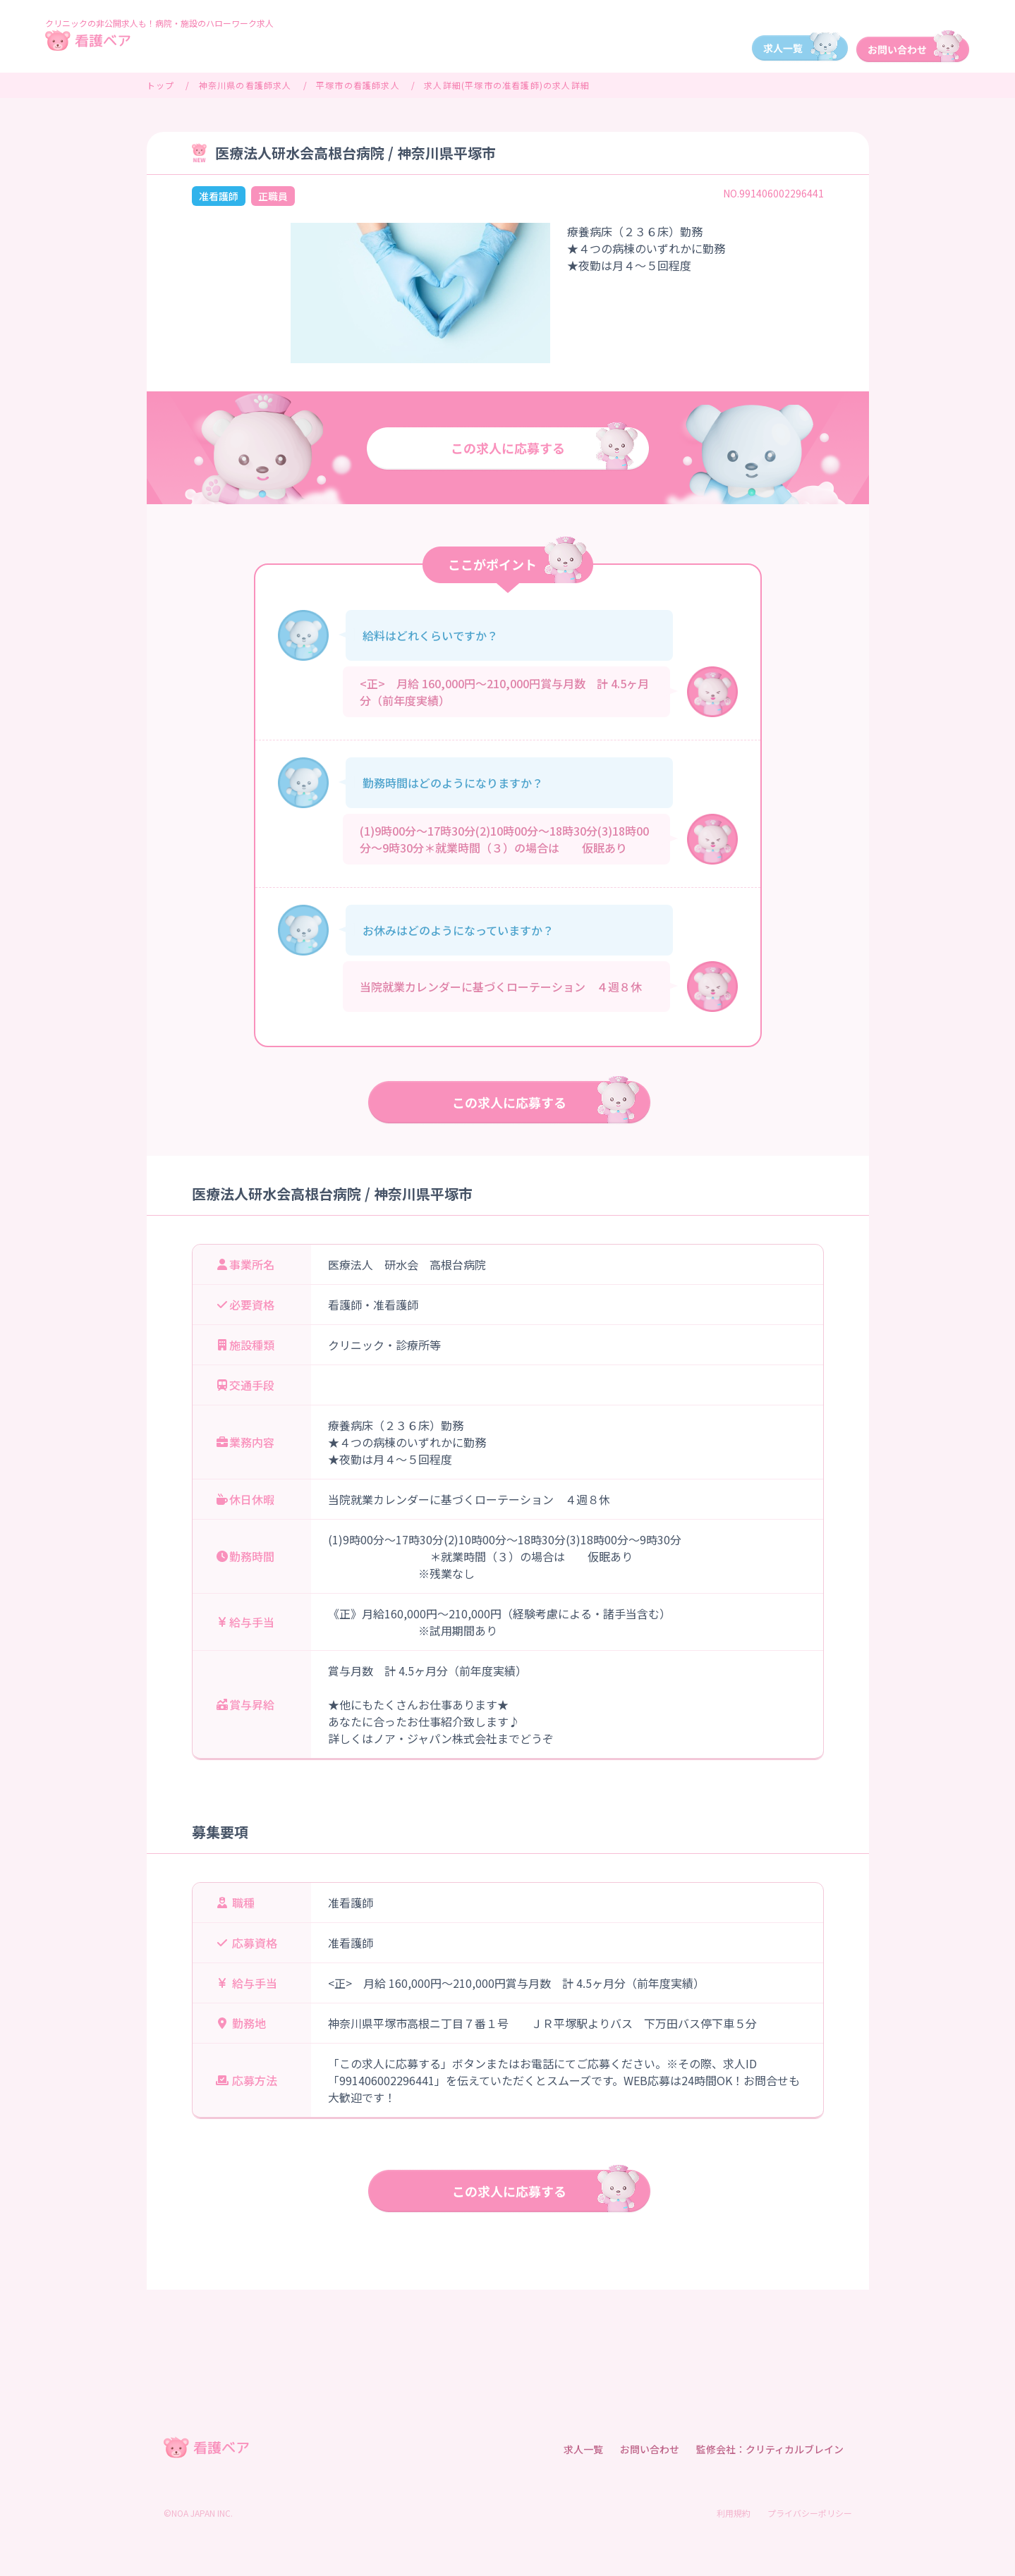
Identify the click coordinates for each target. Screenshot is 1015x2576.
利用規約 (733, 2513)
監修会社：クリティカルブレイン (770, 2449)
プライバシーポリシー (809, 2513)
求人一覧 (583, 2449)
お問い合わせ (649, 2449)
